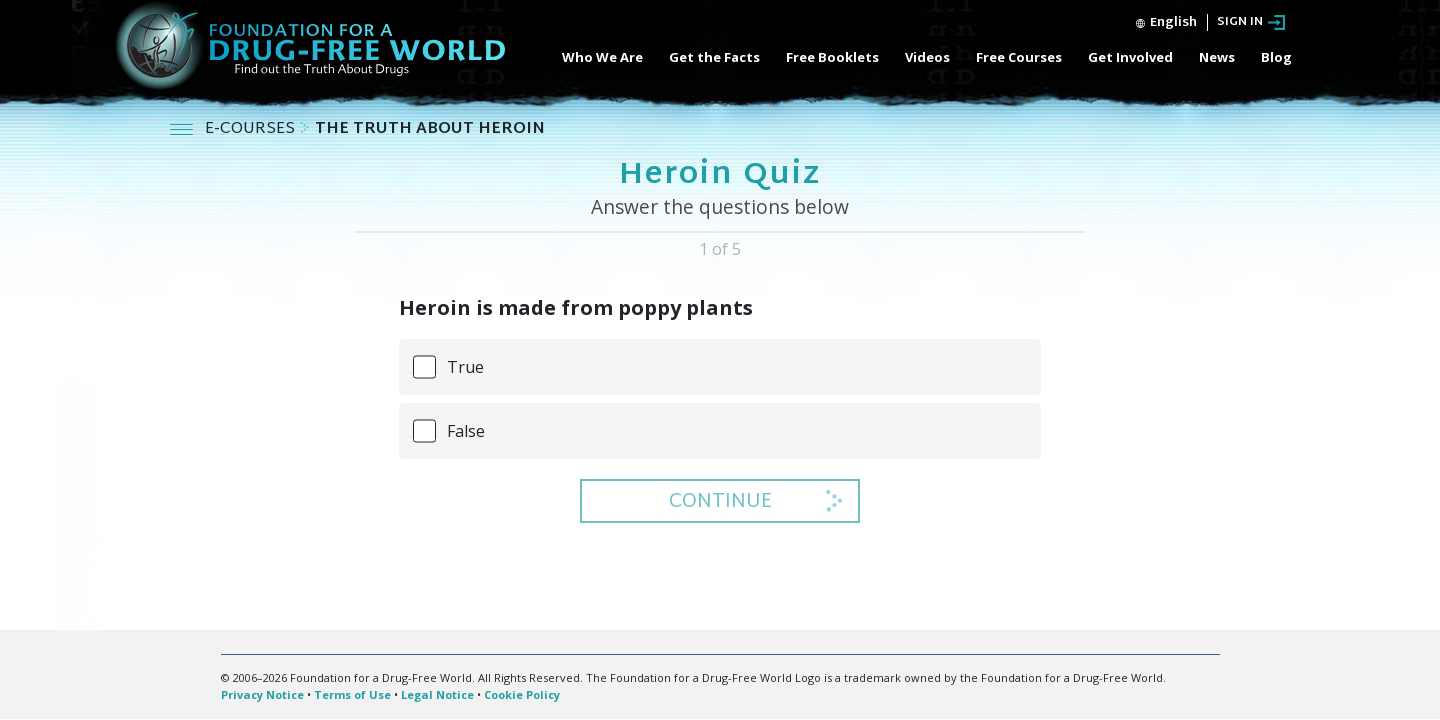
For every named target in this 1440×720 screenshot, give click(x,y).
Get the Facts (714, 57)
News (1217, 57)
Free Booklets (832, 57)
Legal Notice (437, 694)
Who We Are (602, 57)
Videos (927, 57)
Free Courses (1019, 57)
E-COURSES (252, 129)
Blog (1276, 57)
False (466, 431)
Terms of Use (352, 694)
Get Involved (1130, 57)
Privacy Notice (262, 694)
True (465, 367)
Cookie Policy (522, 694)
